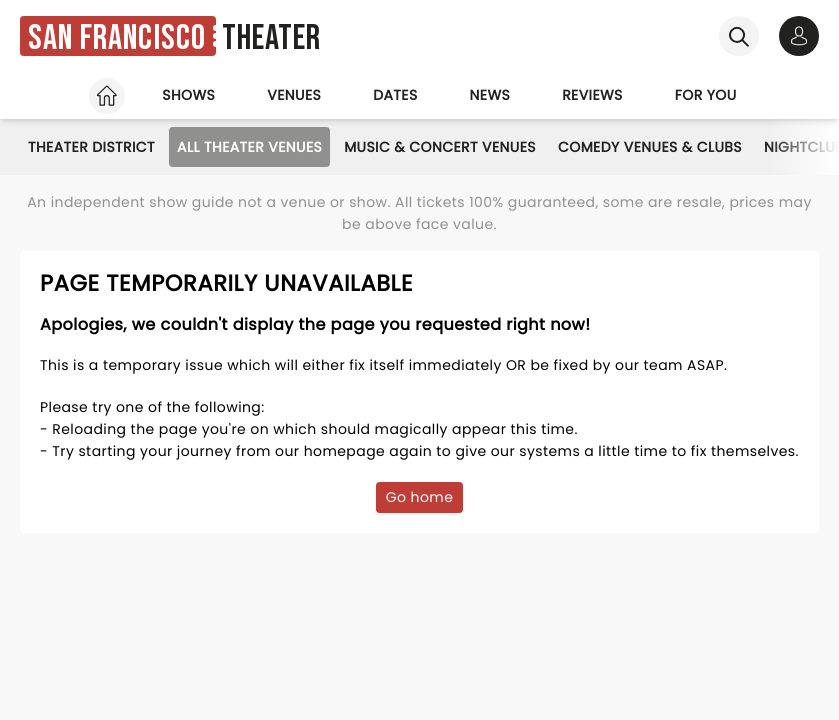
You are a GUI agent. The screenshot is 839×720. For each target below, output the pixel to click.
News (490, 95)
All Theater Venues (249, 147)
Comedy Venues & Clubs (650, 147)
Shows (188, 95)
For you (706, 95)
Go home (420, 497)
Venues (294, 95)
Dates (395, 95)
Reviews (592, 95)
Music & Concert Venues (440, 147)
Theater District (91, 147)
